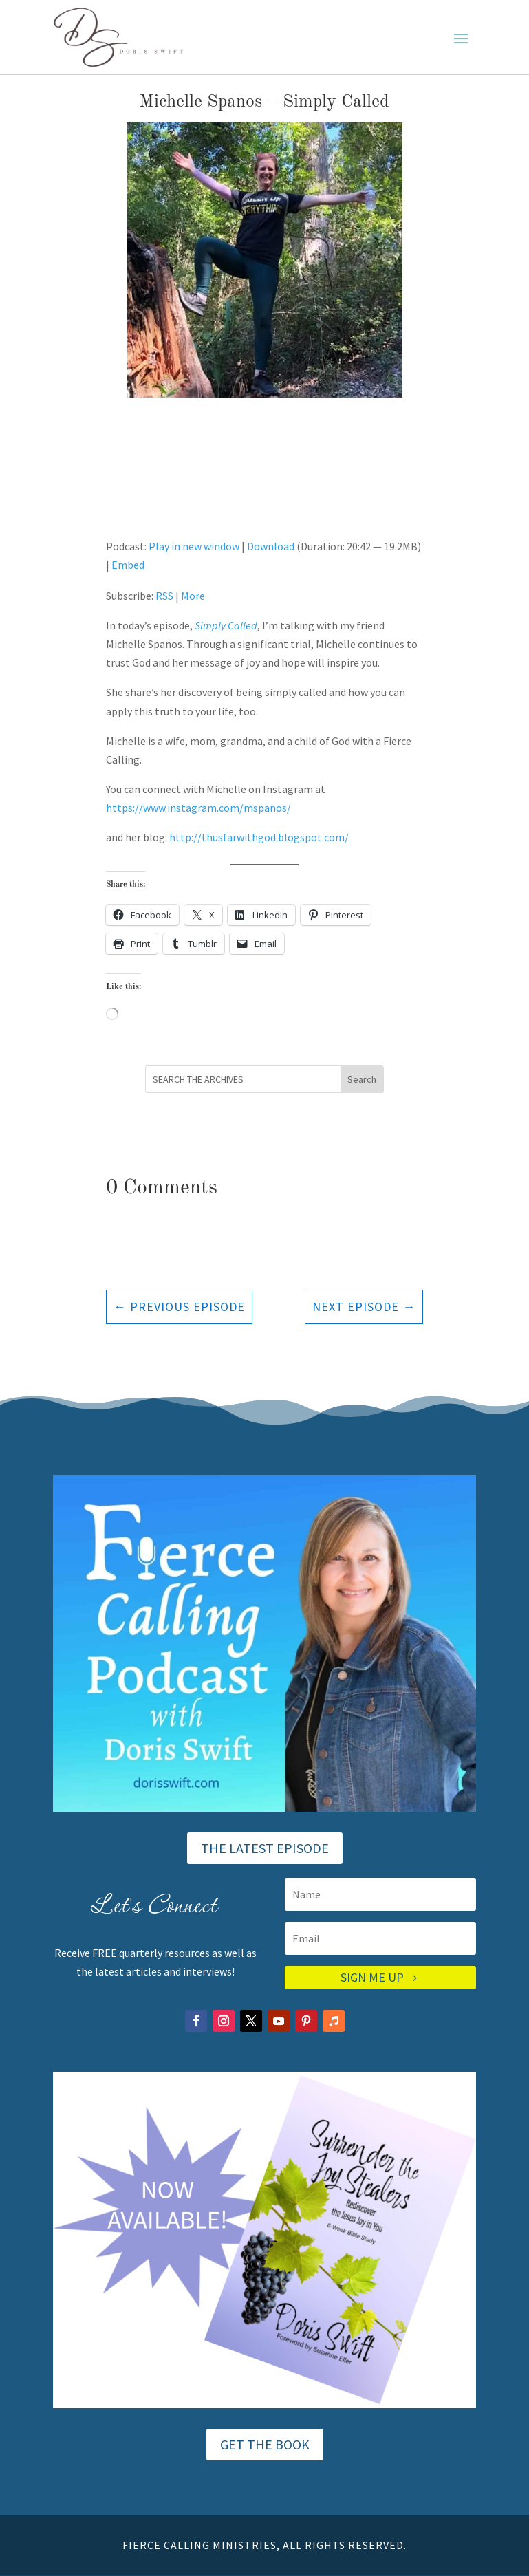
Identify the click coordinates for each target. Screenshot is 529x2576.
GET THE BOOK (265, 2444)
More (193, 596)
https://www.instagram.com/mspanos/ (198, 807)
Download (270, 546)
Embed (127, 565)
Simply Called (226, 625)
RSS (164, 596)
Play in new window (194, 546)
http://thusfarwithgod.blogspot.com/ (259, 837)
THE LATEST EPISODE (265, 1848)
